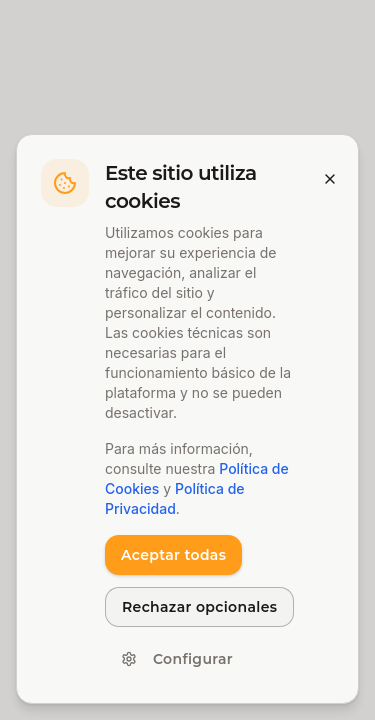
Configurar (177, 659)
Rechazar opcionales (199, 607)
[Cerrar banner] (330, 179)
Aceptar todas (173, 555)
